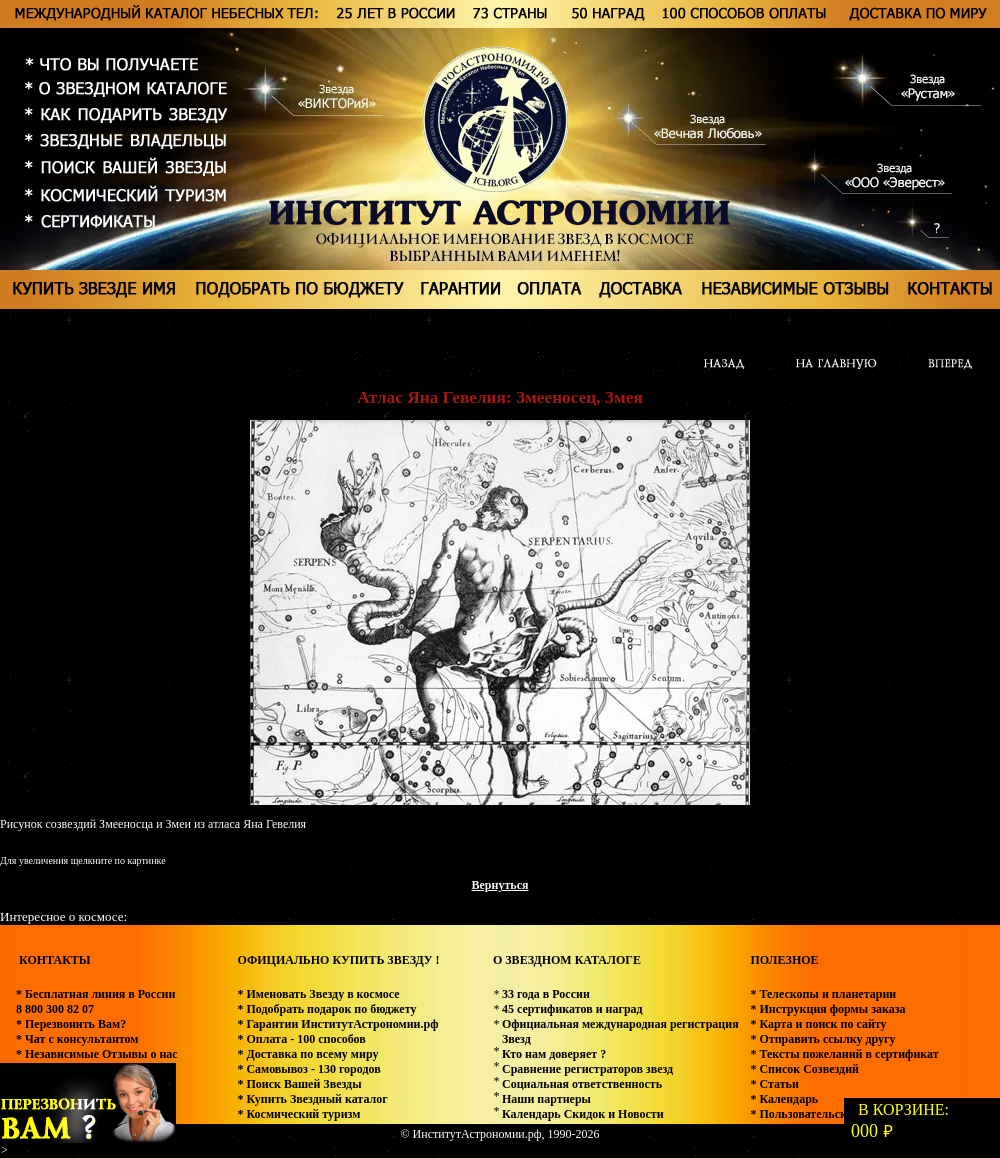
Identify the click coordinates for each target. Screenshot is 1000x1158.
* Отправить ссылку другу (822, 1039)
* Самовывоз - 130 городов (308, 1069)
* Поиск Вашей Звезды (299, 1084)
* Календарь (784, 1099)
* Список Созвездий (804, 1069)
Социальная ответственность (582, 1084)
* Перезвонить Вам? (71, 1024)
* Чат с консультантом (77, 1039)
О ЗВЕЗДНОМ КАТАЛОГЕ (567, 960)
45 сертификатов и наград (572, 1009)
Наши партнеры (546, 1099)
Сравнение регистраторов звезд (587, 1069)
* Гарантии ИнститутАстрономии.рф (337, 1024)
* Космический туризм (298, 1114)
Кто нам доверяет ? (554, 1054)
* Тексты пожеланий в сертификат (844, 1054)
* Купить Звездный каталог (312, 1099)
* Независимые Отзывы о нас (97, 1054)
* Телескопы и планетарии (823, 994)
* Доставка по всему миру (307, 1054)
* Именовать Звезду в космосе (318, 994)
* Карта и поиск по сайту (818, 1024)
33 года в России (546, 994)
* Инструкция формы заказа (827, 1009)
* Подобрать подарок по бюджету (326, 1009)
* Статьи (774, 1084)
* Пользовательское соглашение (837, 1114)
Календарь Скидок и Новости (583, 1114)
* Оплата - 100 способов (301, 1039)
